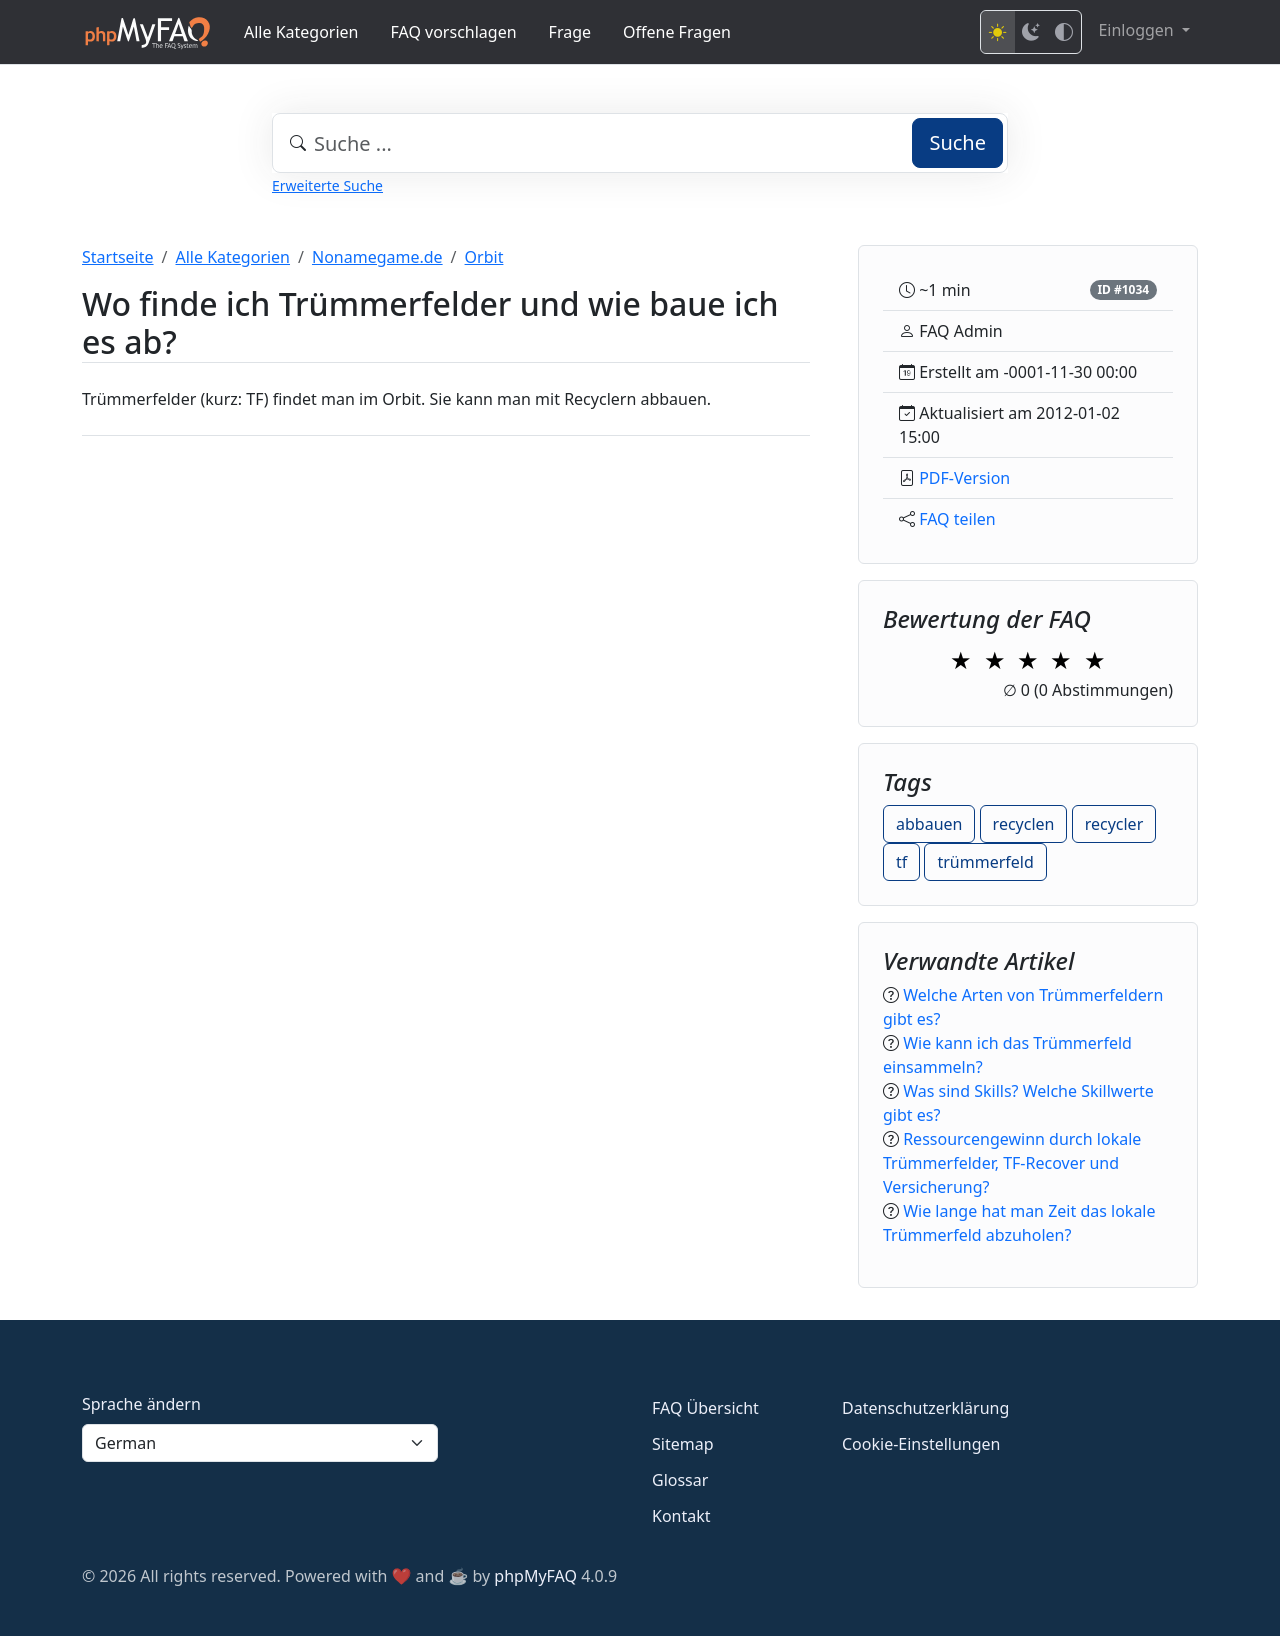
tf (901, 862)
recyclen (1024, 824)
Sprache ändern (141, 1404)
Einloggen (1137, 30)
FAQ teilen (957, 519)
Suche (957, 142)
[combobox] (640, 143)
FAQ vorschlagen (454, 32)
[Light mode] (998, 32)
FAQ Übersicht (705, 1408)
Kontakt (681, 1516)
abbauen (929, 824)
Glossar (680, 1480)
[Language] (260, 1443)
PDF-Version (964, 478)
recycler (1114, 824)
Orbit (484, 257)
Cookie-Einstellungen (921, 1444)
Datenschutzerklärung (925, 1408)
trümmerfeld (985, 862)
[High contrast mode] (1064, 32)
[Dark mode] (1031, 32)
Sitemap (683, 1444)
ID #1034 (1123, 289)
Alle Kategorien (301, 32)
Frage (570, 32)
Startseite (118, 257)
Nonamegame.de (377, 257)
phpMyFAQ (535, 1576)
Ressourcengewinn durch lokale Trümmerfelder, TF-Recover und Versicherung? (1012, 1163)
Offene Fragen (677, 32)
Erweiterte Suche (327, 185)
